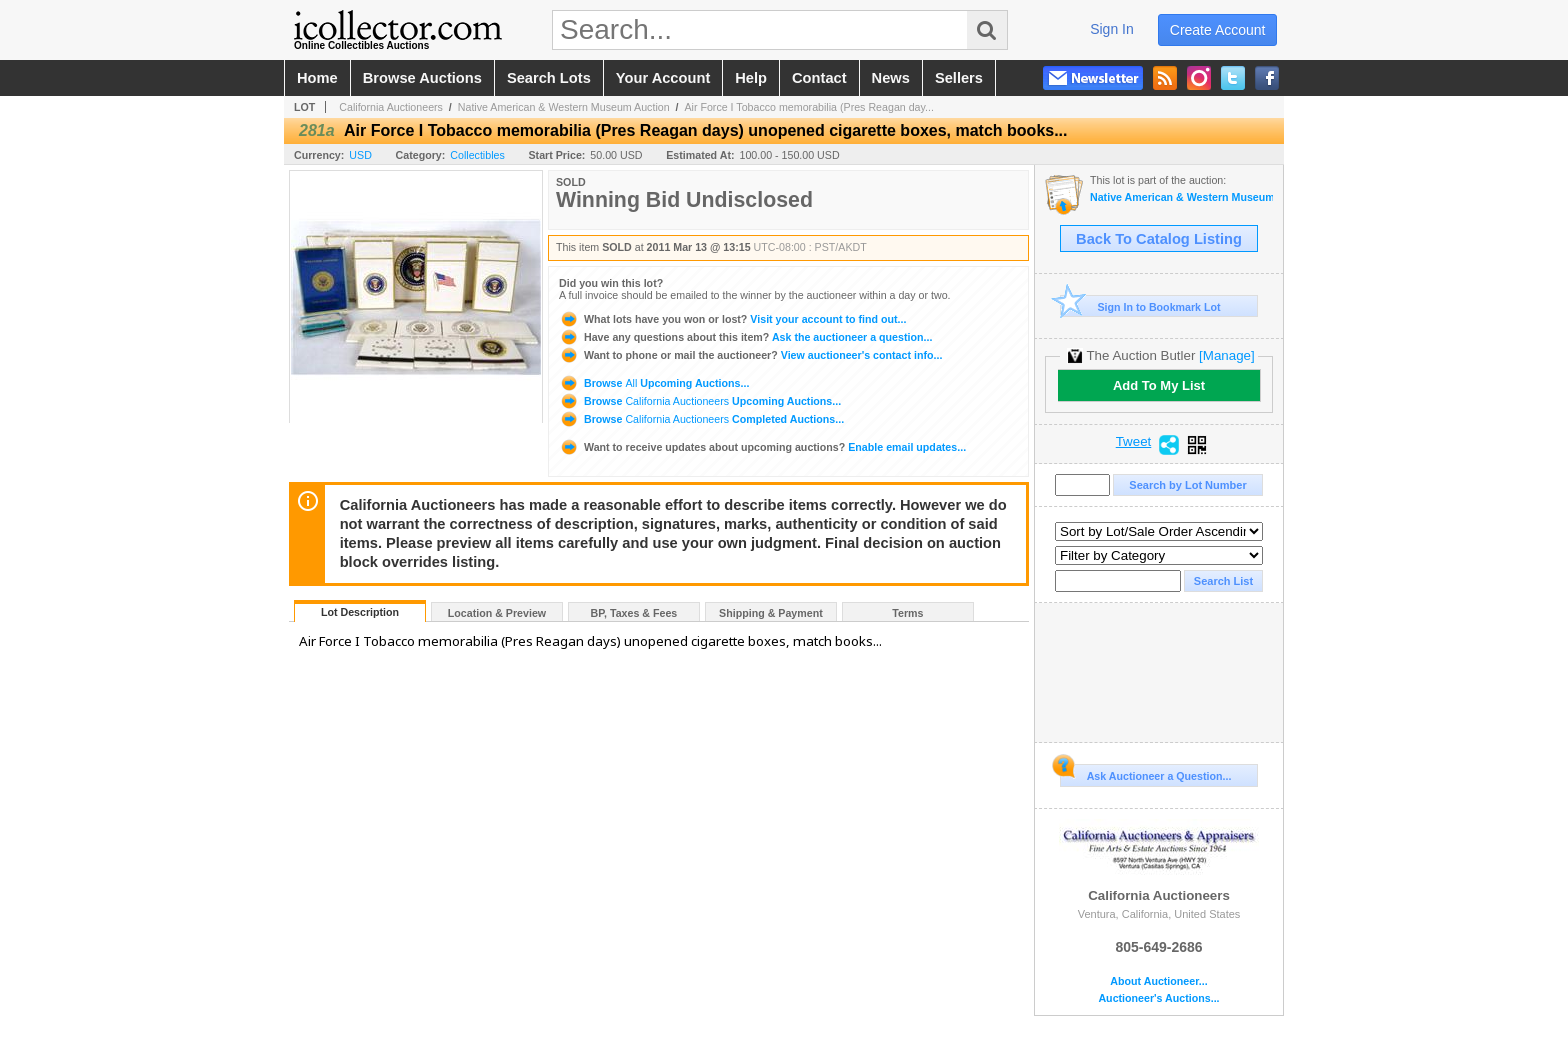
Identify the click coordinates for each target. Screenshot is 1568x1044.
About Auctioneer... (1158, 981)
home (317, 78)
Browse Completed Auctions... (701, 419)
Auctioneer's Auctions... (1158, 998)
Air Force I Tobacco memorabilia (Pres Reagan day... (809, 107)
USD (360, 155)
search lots (549, 78)
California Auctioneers (391, 107)
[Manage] (1226, 355)
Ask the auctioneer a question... (745, 337)
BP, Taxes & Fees (634, 613)
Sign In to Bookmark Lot (1140, 306)
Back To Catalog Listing (1159, 239)
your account (663, 78)
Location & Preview (497, 613)
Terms (907, 613)
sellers (959, 78)
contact (819, 78)
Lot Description (360, 612)
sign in (1112, 29)
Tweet (1134, 442)
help (751, 78)
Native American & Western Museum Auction (564, 107)
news (891, 78)
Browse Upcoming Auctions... (654, 383)
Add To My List (1159, 385)
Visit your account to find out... (732, 319)
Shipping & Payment (771, 613)
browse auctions (422, 78)
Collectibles (477, 155)
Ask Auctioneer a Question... (1145, 773)
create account (1218, 30)
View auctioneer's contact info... (750, 355)
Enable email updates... (762, 447)
